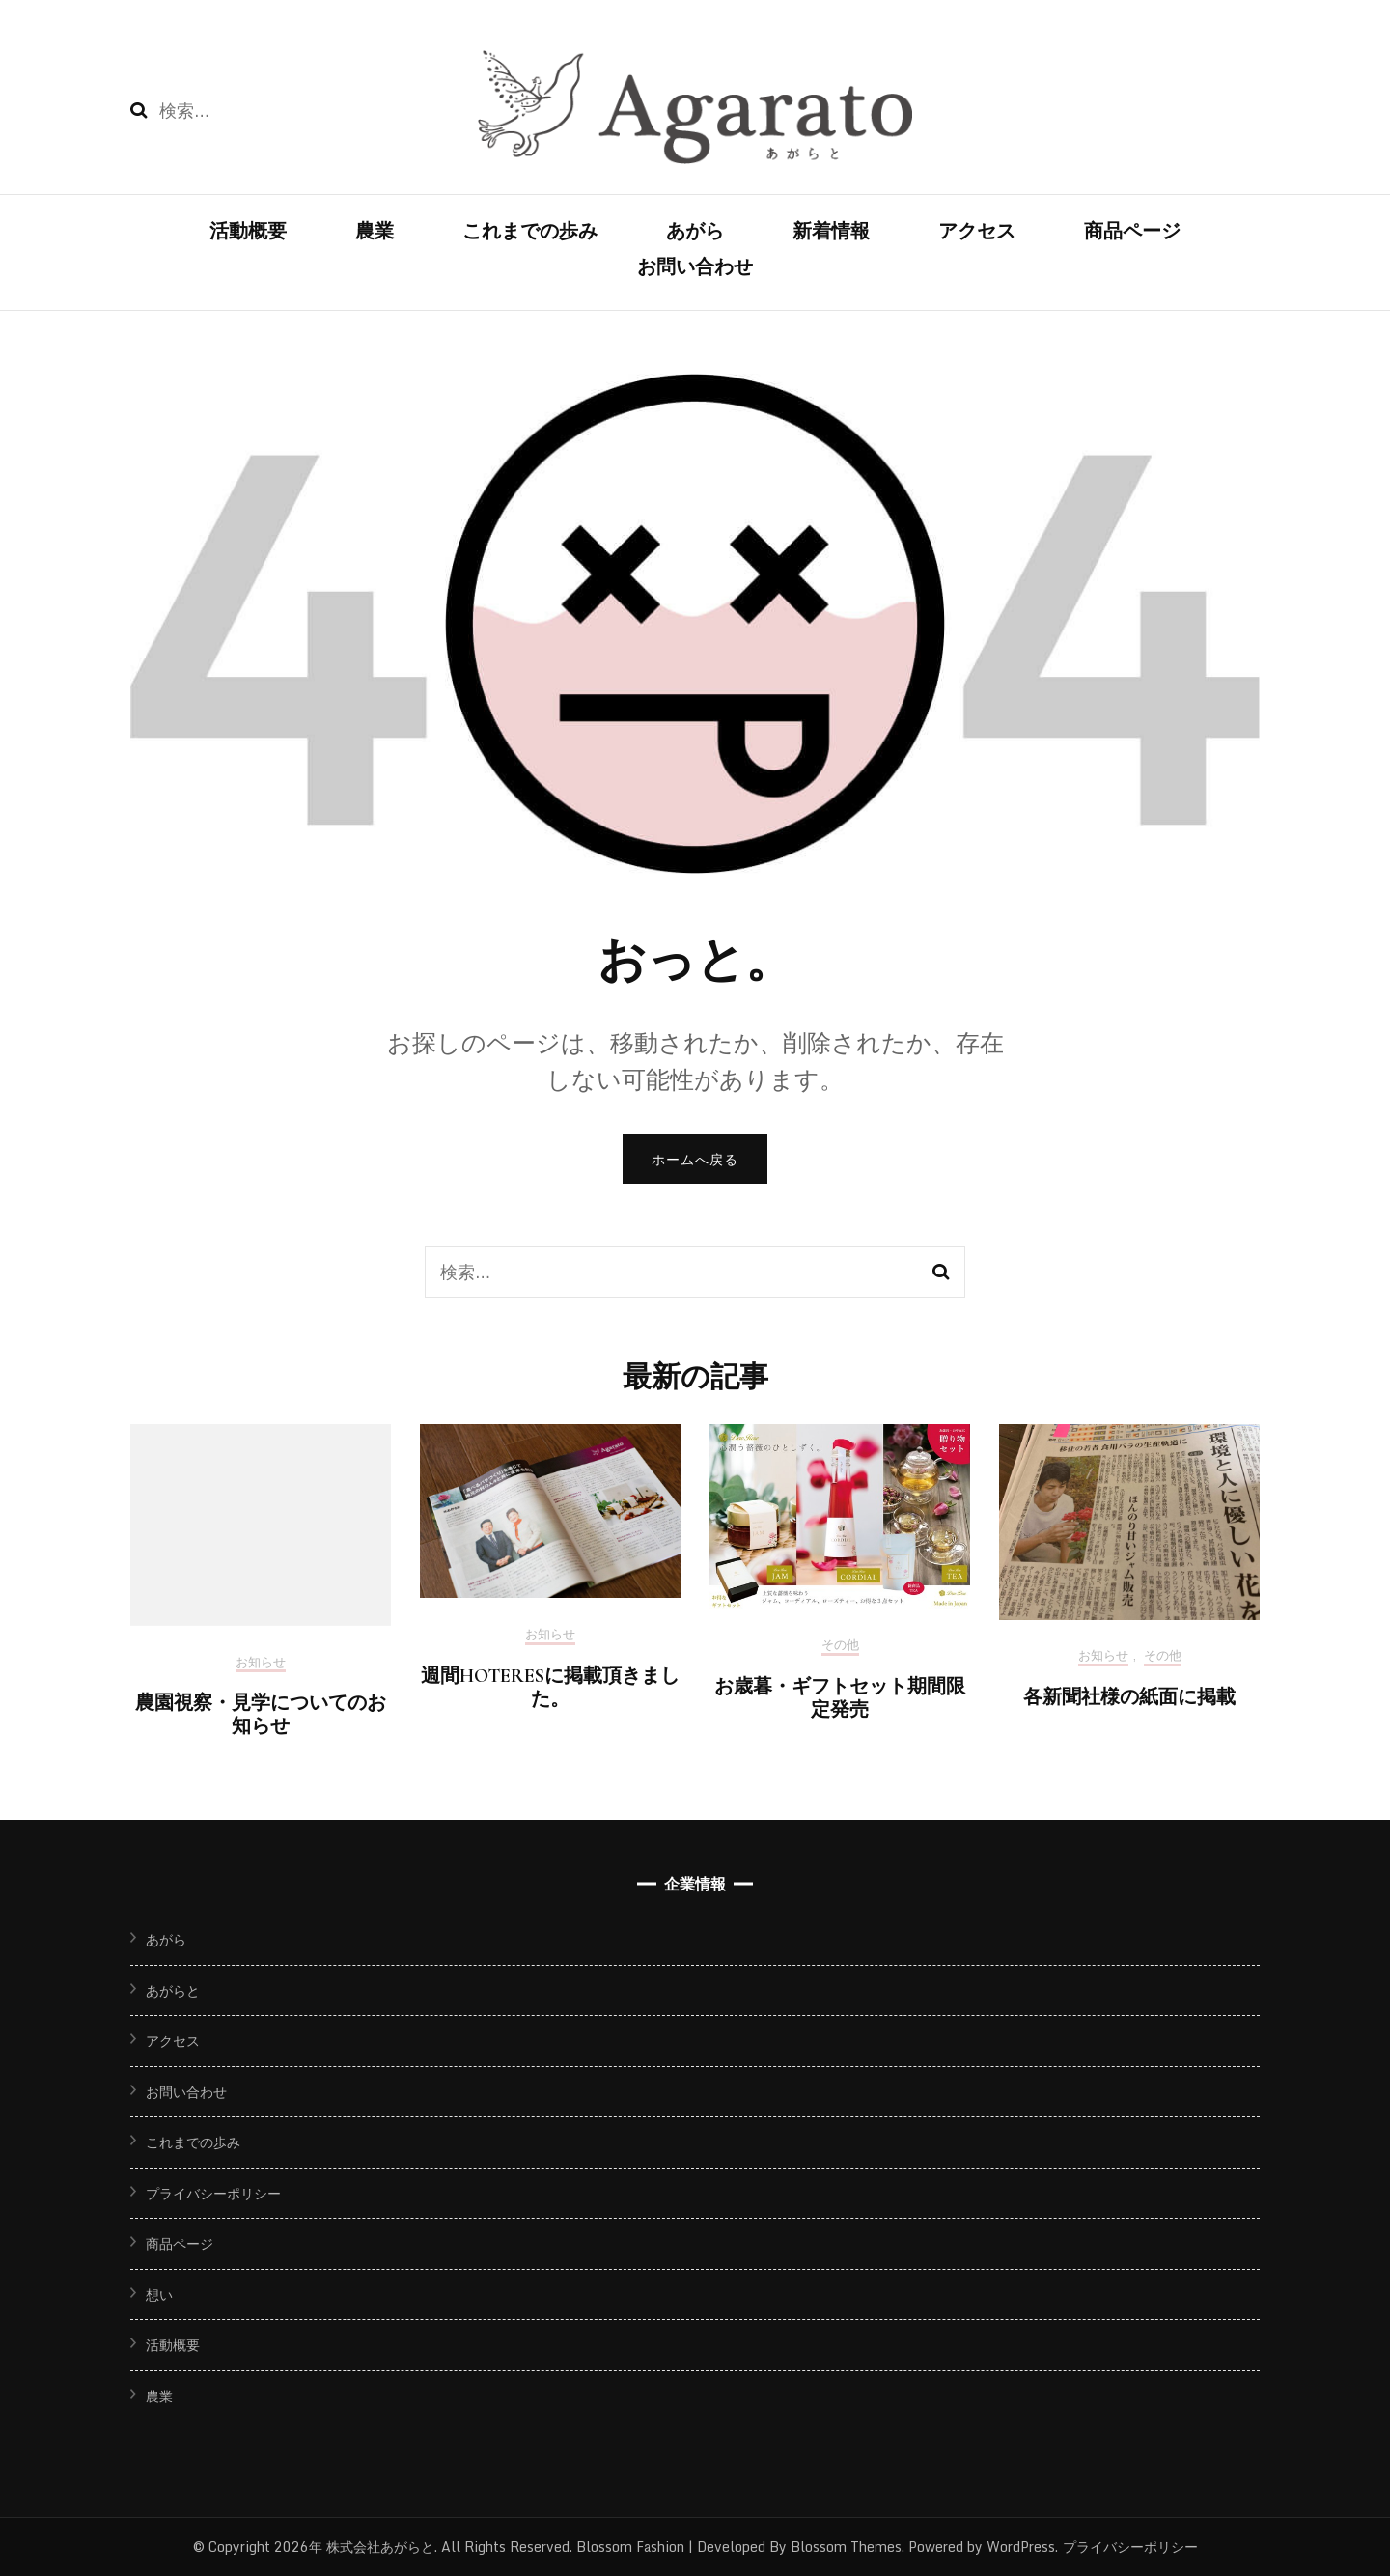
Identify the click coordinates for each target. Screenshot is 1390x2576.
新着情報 (831, 231)
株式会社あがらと (380, 2546)
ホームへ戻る (695, 1159)
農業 (374, 231)
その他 (840, 1646)
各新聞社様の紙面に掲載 (1129, 1697)
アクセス (976, 231)
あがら (695, 231)
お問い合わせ (695, 267)
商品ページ (1132, 231)
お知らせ (261, 1663)
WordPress (1021, 2546)
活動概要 (248, 231)
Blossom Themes (844, 2546)
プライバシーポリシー (213, 2193)
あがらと (173, 1990)
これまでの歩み (530, 231)
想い (159, 2294)
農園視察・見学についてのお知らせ (260, 1715)
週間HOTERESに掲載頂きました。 (550, 1688)
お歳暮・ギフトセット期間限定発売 (839, 1698)
